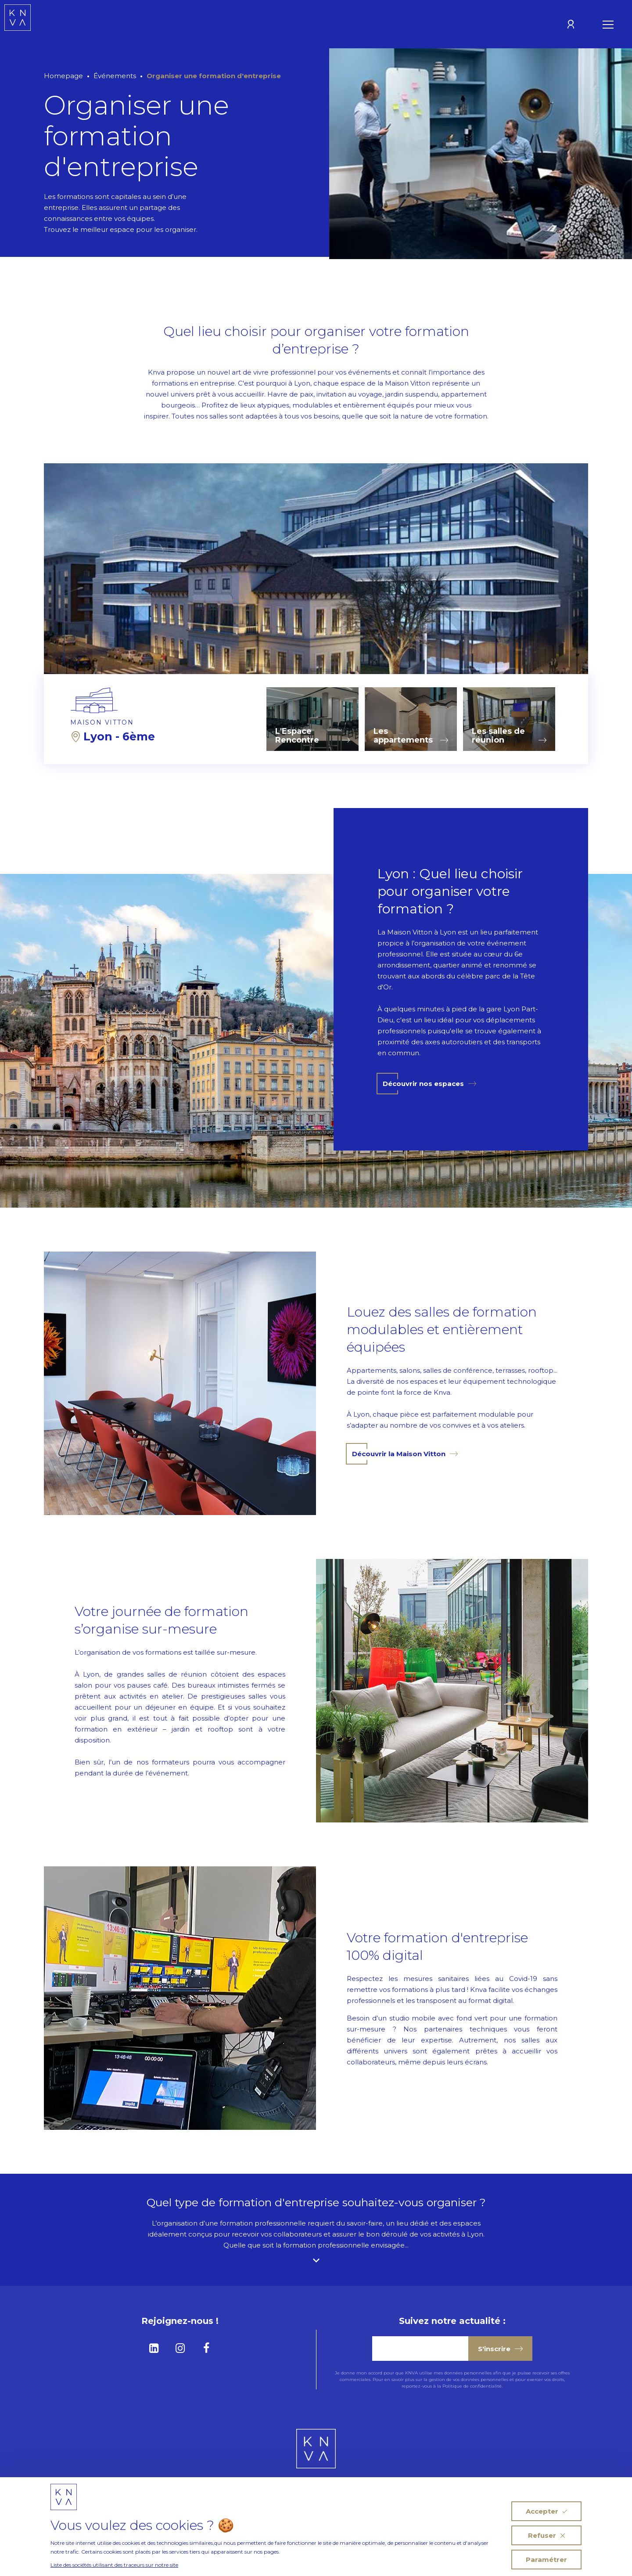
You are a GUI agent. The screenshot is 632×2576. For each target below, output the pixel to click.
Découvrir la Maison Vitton (405, 1454)
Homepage (63, 76)
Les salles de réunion (509, 735)
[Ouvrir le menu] (607, 24)
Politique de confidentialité (472, 2386)
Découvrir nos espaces (429, 1083)
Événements (114, 76)
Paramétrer (546, 2559)
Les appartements (410, 735)
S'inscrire (500, 2349)
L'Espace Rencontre (312, 735)
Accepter (546, 2511)
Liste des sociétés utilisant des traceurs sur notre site (114, 2565)
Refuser (546, 2535)
